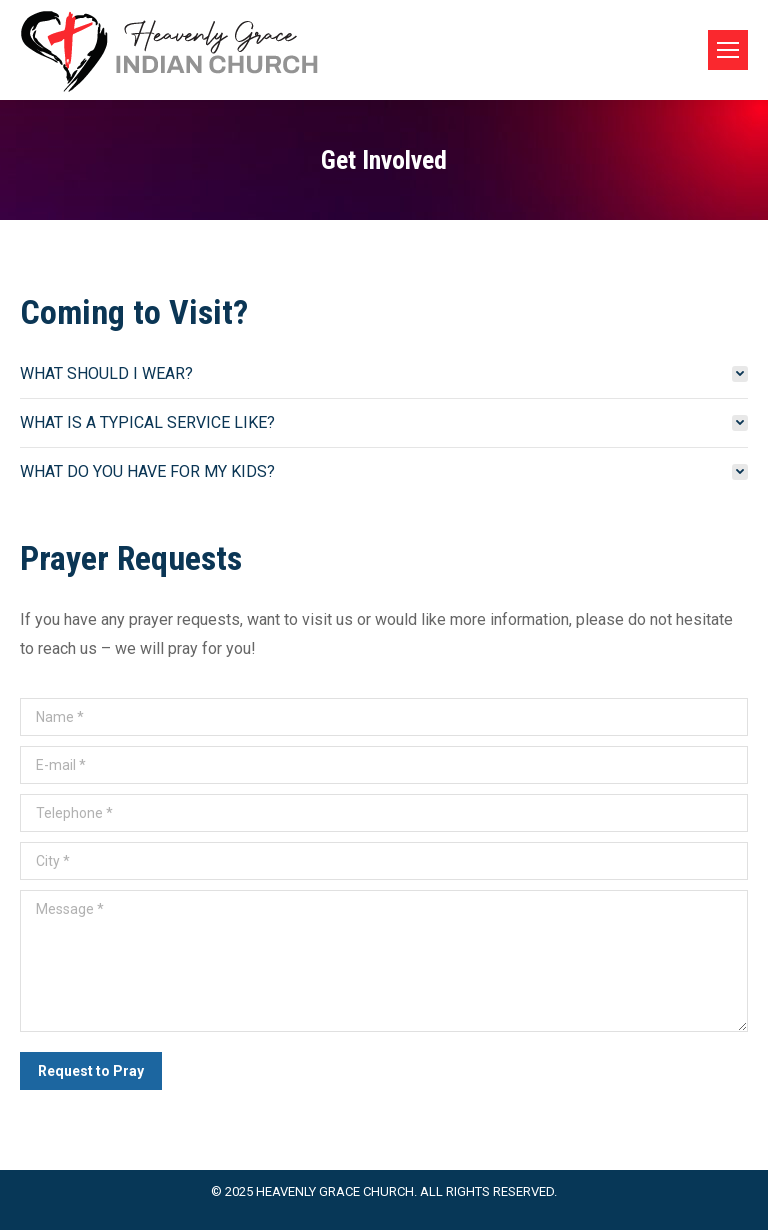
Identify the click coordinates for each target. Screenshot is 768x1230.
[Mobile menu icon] (728, 50)
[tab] (384, 373)
